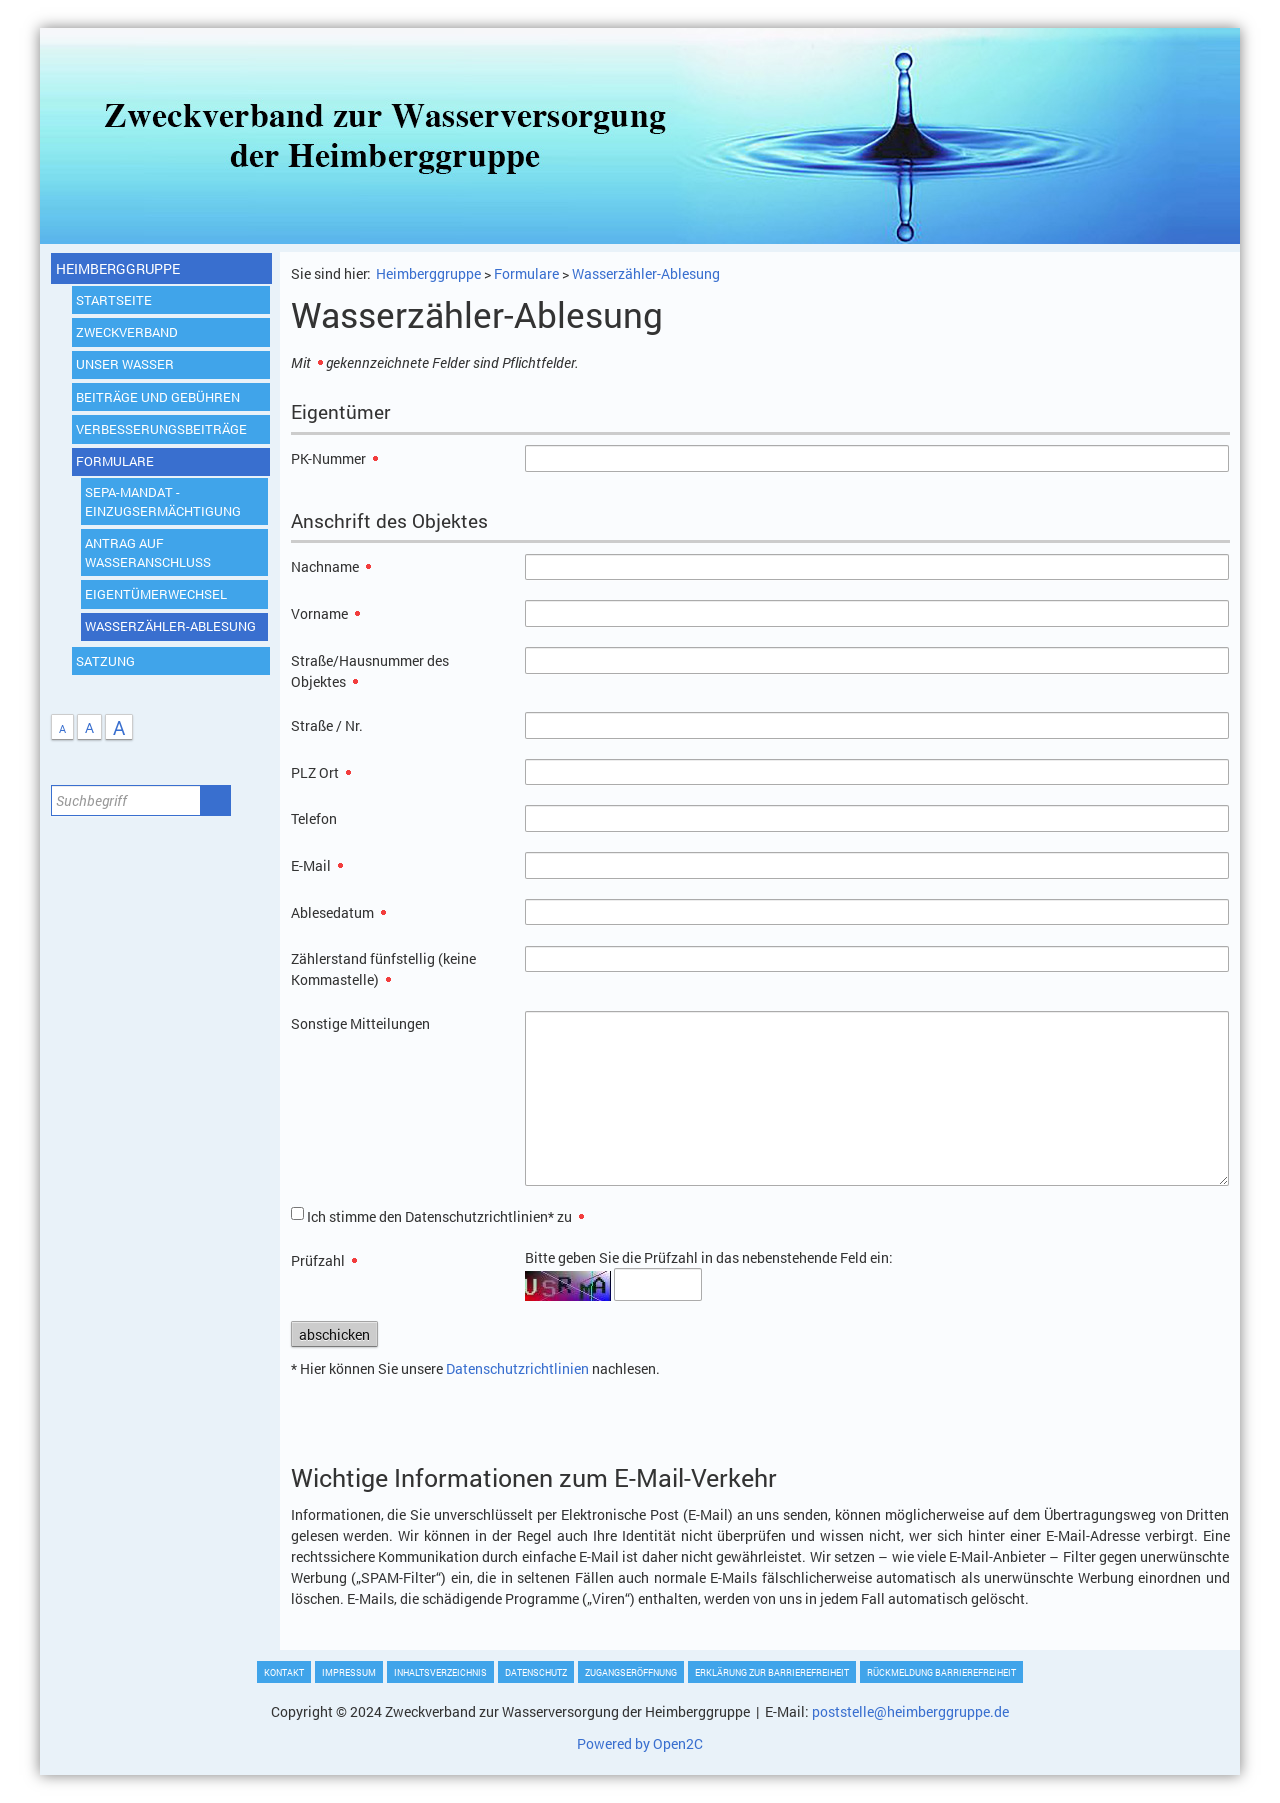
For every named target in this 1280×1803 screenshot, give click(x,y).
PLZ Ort (321, 772)
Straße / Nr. (327, 725)
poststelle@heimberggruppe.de (910, 1711)
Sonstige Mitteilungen (360, 1023)
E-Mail (317, 865)
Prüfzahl (324, 1260)
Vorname (325, 613)
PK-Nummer (334, 458)
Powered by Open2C (640, 1743)
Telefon (314, 818)
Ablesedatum (338, 912)
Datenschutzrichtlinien (517, 1368)
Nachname (331, 566)
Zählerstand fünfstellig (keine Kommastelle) (383, 969)
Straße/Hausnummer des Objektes (370, 671)
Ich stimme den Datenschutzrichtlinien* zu (445, 1216)
